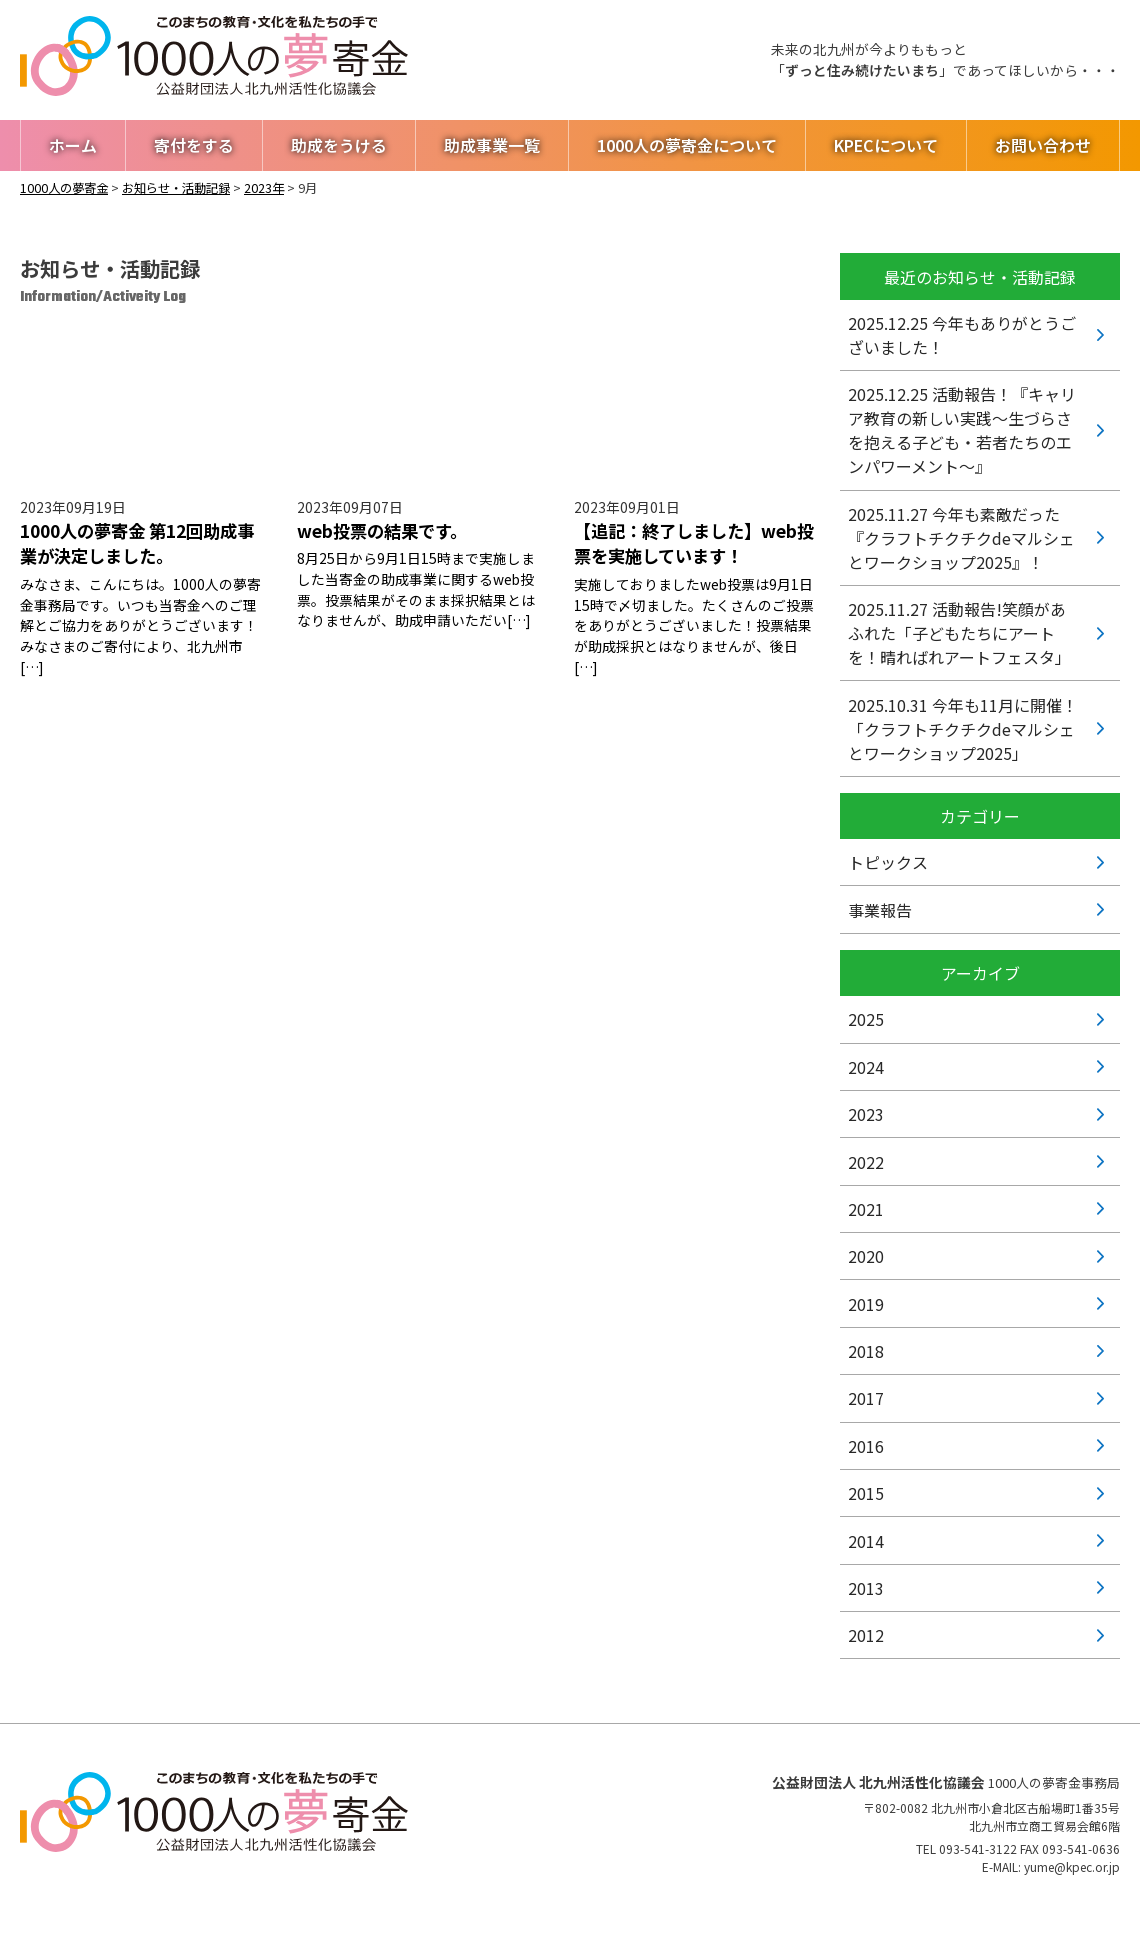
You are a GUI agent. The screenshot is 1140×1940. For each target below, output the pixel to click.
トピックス (888, 862)
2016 (866, 1446)
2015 (866, 1493)
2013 (866, 1588)
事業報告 (880, 910)
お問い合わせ (1043, 145)
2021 (866, 1209)
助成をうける (339, 145)
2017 (866, 1398)
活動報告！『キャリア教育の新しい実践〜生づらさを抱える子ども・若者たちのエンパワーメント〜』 (962, 430)
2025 (866, 1019)
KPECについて (886, 145)
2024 (866, 1067)
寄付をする (194, 145)
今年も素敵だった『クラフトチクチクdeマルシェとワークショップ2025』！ (961, 538)
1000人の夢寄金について (687, 145)
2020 (866, 1256)
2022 (866, 1162)
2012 (866, 1635)
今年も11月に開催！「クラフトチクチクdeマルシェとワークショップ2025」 (963, 729)
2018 (866, 1351)
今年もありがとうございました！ (962, 335)
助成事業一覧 (492, 145)
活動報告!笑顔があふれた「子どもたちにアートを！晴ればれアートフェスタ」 (959, 633)
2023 (866, 1114)
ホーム (73, 145)
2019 (866, 1304)
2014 (866, 1541)
